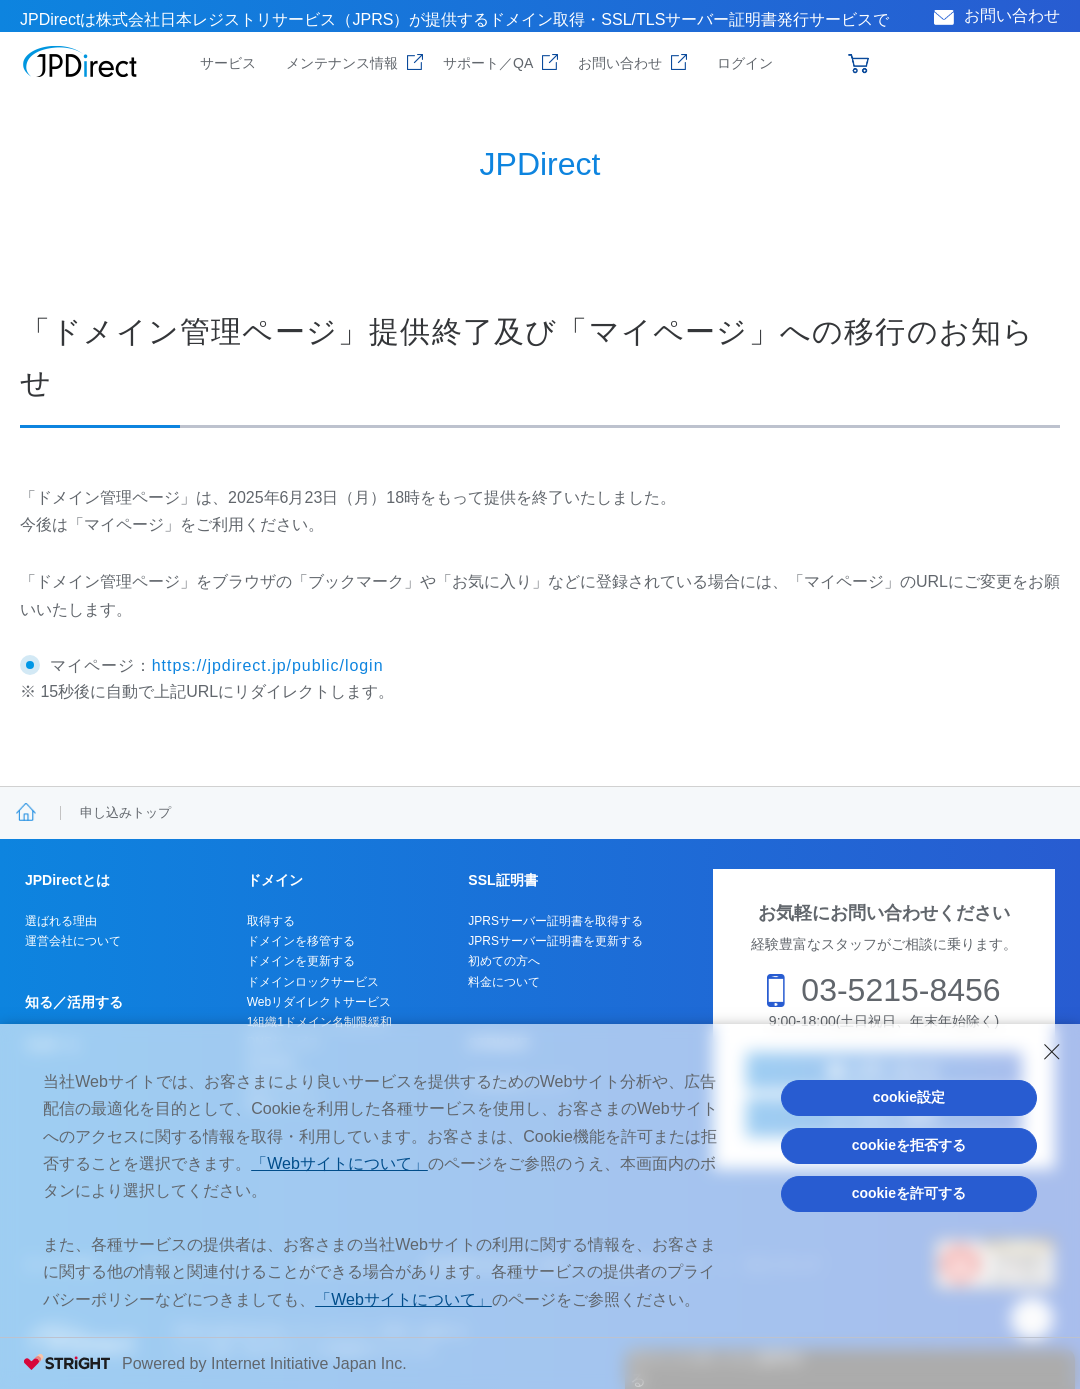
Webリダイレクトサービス (319, 1002)
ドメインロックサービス (313, 982)
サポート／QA (488, 63)
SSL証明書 (502, 880)
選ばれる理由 (61, 921)
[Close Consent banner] (1052, 1052)
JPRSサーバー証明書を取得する (555, 921)
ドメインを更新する (301, 961)
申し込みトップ (125, 812)
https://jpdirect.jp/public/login (268, 665)
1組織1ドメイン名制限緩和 (319, 1022)
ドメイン (275, 880)
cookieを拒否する (909, 1145)
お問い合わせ (1012, 15)
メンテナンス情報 (342, 63)
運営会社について (73, 941)
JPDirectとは (67, 880)
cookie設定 (909, 1097)
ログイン (745, 63)
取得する (271, 921)
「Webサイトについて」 (339, 1163)
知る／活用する (74, 1002)
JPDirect (80, 62)
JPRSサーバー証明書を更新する (555, 941)
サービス (228, 63)
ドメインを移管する (301, 941)
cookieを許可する (909, 1193)
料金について (504, 982)
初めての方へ (504, 961)
